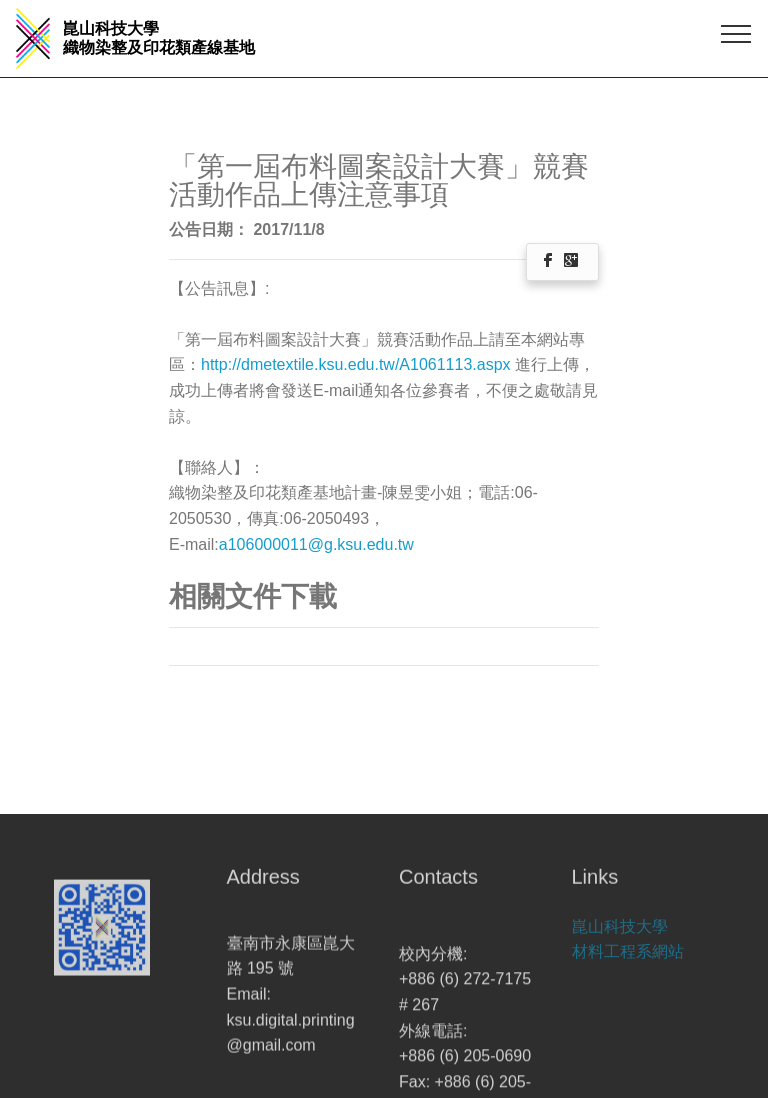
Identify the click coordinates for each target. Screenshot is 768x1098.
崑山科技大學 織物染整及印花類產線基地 (159, 38)
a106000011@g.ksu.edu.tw (316, 544)
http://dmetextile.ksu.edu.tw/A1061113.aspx (358, 364)
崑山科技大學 (620, 936)
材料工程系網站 (628, 962)
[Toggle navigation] (736, 33)
